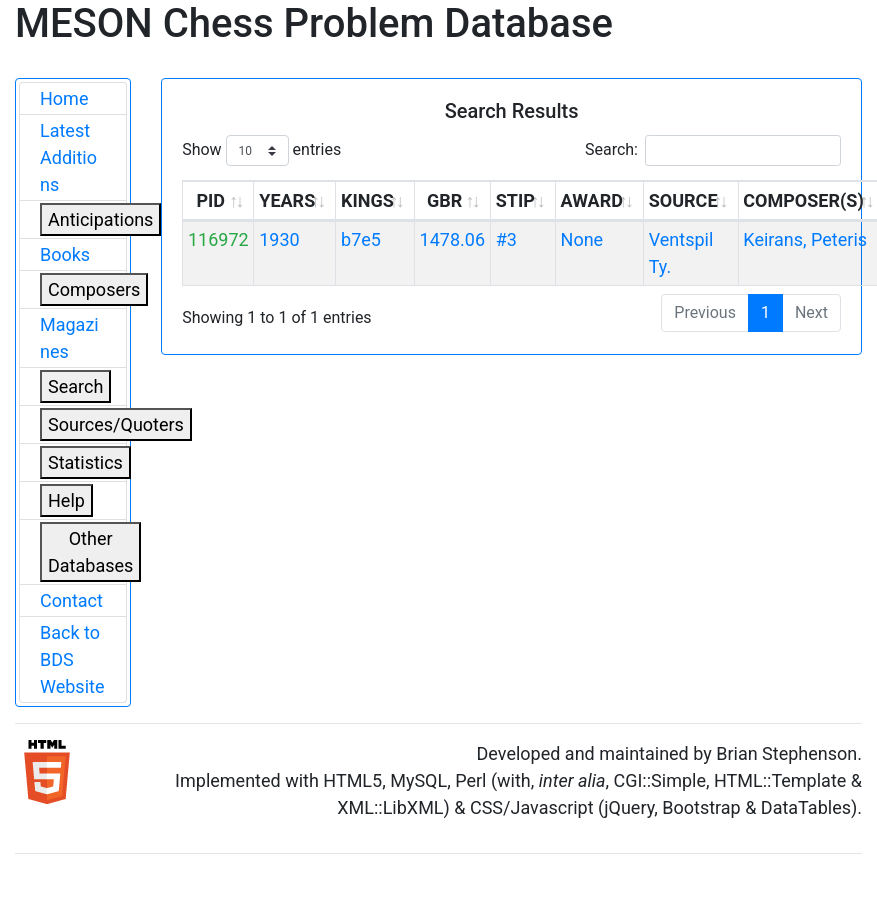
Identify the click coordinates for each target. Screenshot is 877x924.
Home (64, 98)
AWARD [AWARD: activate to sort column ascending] (592, 200)
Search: (713, 150)
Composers (94, 289)
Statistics (85, 462)
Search (75, 386)
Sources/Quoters (116, 424)
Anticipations (100, 219)
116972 (218, 239)
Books (65, 254)
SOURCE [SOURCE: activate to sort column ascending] (683, 200)
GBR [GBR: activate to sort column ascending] (444, 200)
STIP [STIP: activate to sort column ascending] (515, 200)
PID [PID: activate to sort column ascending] (210, 200)
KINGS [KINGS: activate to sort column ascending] (367, 200)
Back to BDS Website (72, 659)
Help (66, 500)
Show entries (261, 150)
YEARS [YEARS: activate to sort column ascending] (287, 200)
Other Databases (90, 552)
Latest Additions (68, 157)
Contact (71, 600)
